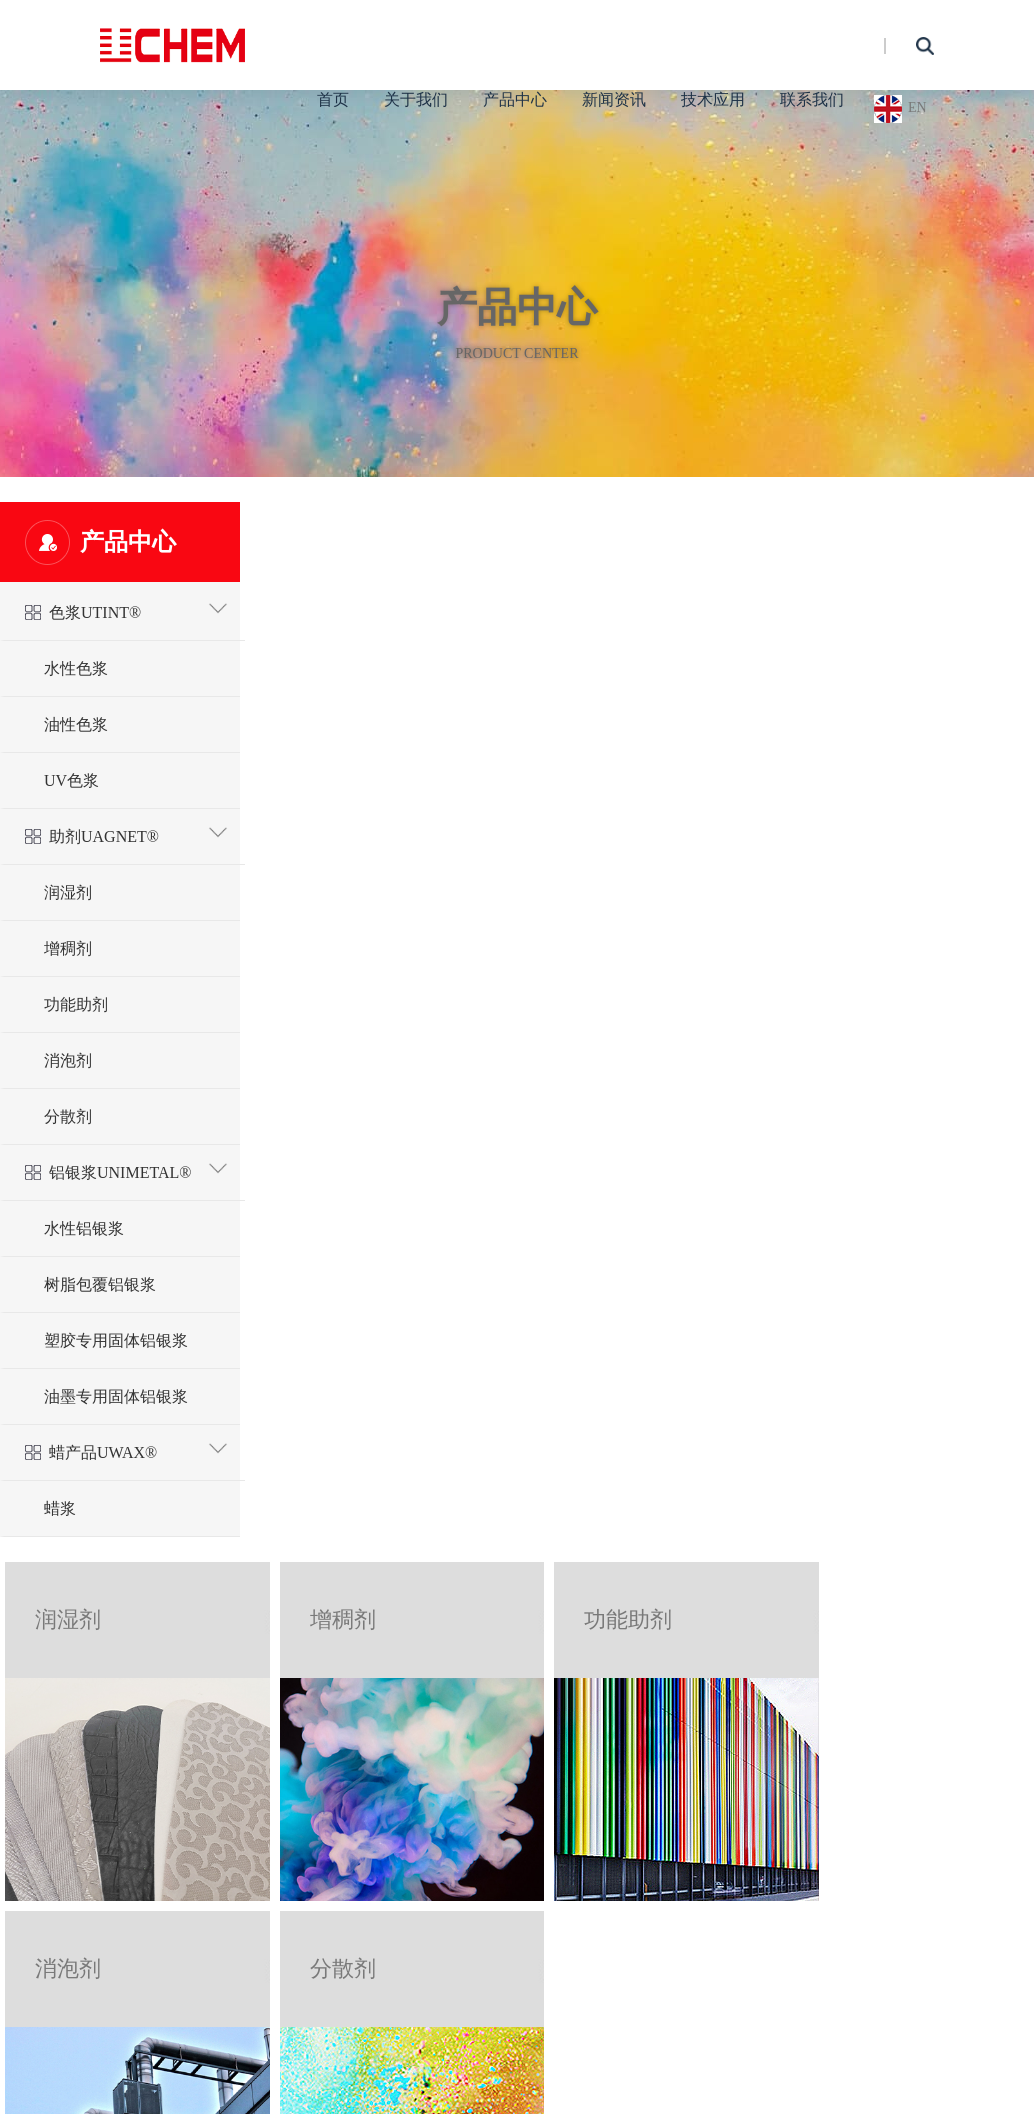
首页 (333, 99)
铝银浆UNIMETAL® (139, 1168)
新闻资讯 (614, 99)
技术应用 (713, 99)
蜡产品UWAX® (139, 1448)
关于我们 (416, 99)
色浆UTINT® (139, 608)
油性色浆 (76, 724)
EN (917, 107)
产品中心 (515, 99)
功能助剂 (76, 1004)
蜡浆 (60, 1508)
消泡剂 (68, 1060)
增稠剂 (68, 948)
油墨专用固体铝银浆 (116, 1396)
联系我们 (812, 99)
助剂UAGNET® (139, 832)
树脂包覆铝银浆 (100, 1284)
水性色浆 (76, 668)
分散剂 (68, 1116)
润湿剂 (68, 892)
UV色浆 (71, 780)
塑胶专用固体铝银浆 (116, 1340)
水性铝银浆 (84, 1228)
